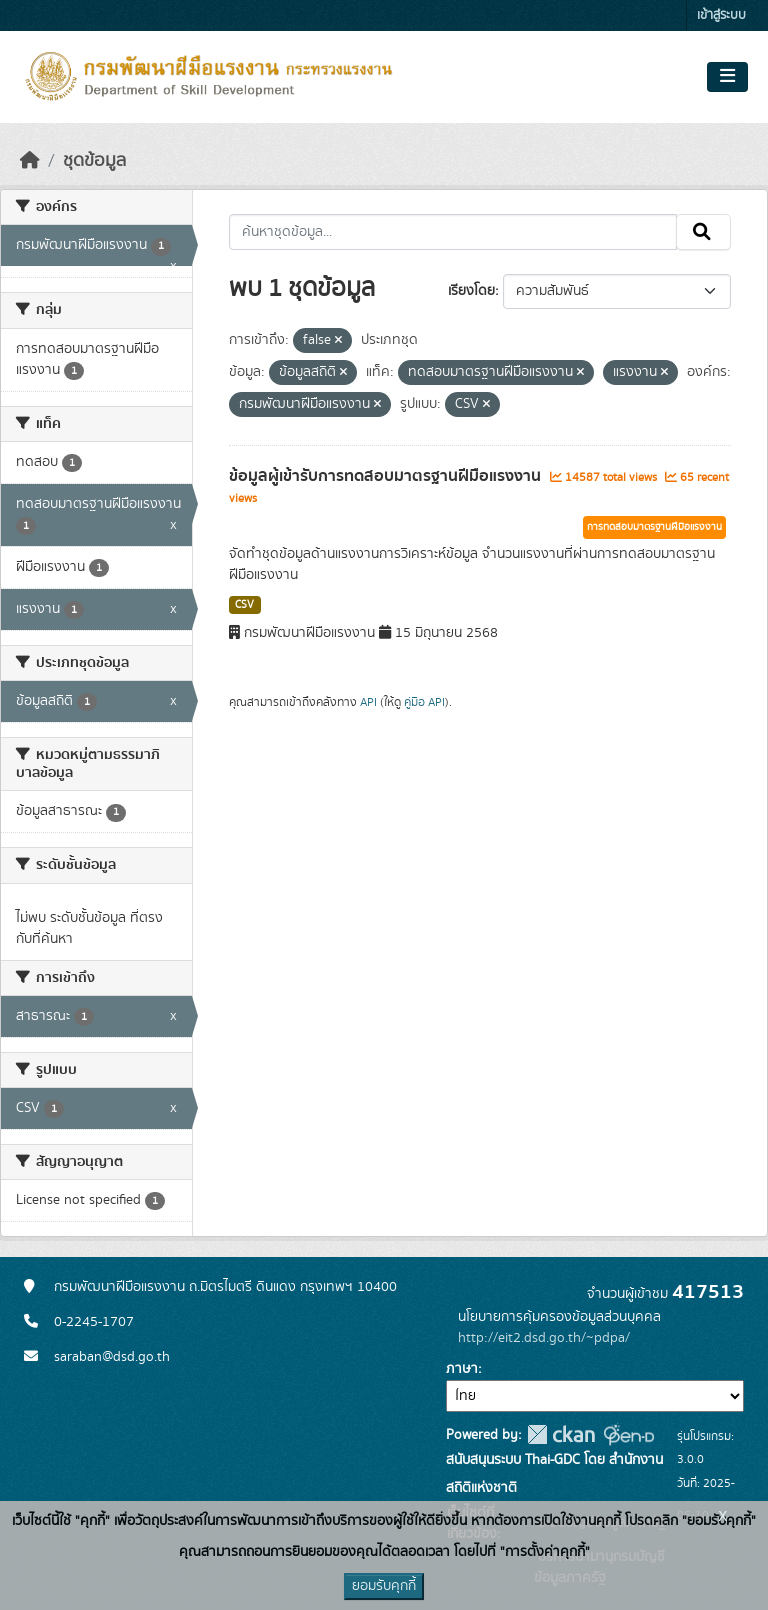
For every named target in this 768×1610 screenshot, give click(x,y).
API (368, 702)
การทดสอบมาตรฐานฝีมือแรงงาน (654, 527)
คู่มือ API (424, 702)
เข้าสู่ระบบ (721, 15)
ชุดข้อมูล (94, 161)
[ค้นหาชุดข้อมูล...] (453, 232)
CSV (244, 605)
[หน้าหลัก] (30, 161)
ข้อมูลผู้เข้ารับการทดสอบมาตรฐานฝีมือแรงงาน (387, 476)
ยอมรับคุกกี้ (384, 1586)
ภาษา (462, 1369)
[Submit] (703, 232)
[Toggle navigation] (727, 77)
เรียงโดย (471, 291)
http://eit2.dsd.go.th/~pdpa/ (544, 1338)
